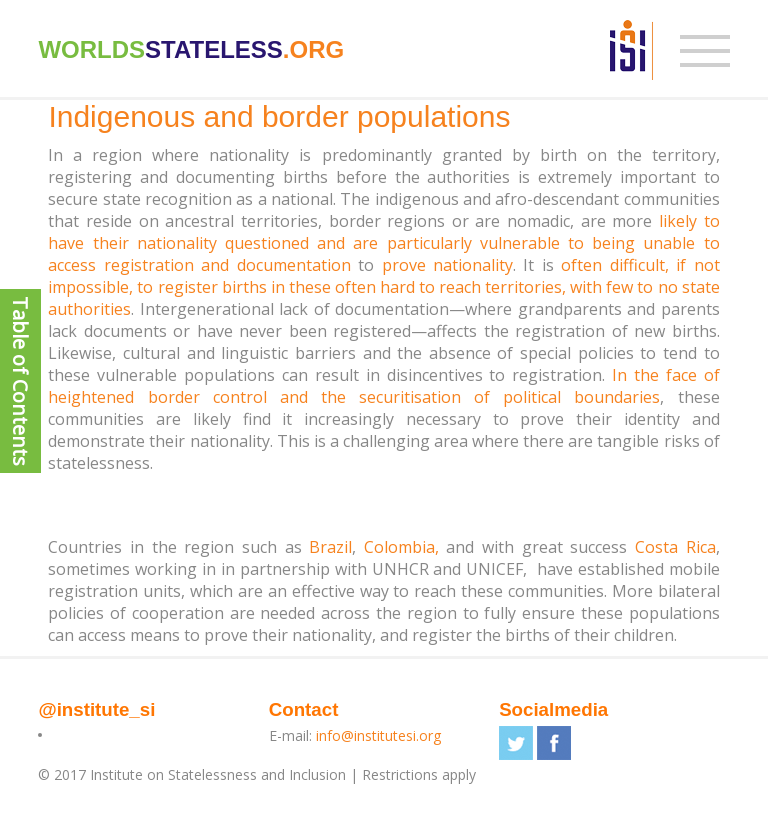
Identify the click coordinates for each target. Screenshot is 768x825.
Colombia (399, 547)
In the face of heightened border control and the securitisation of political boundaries (383, 386)
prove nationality (447, 265)
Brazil (330, 547)
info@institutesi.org (378, 735)
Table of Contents (20, 381)
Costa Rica (675, 547)
